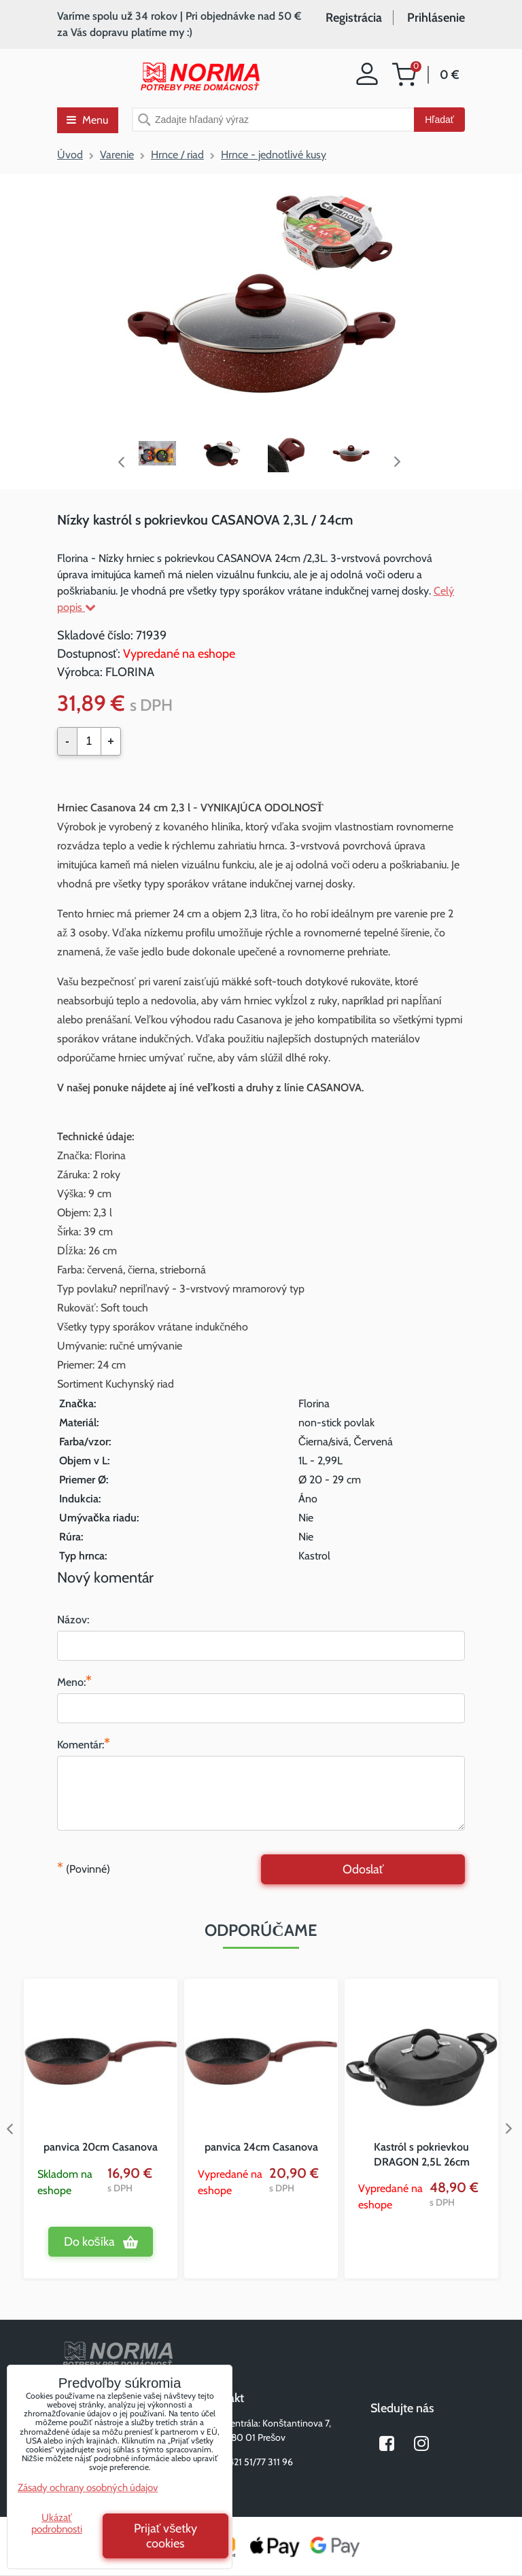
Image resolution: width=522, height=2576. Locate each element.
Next (400, 462)
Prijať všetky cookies (166, 2536)
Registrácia (354, 17)
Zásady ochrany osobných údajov (88, 2488)
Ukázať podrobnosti (56, 2523)
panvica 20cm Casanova (101, 2146)
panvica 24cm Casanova (261, 2146)
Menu (87, 119)
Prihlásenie (436, 17)
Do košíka (89, 2241)
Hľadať (439, 119)
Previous (121, 462)
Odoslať (363, 1869)
